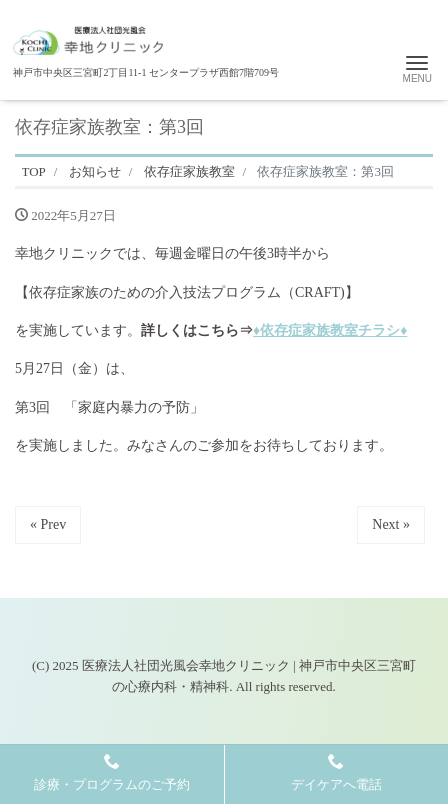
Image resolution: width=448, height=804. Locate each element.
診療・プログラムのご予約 (112, 772)
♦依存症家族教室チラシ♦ (330, 330)
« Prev (48, 524)
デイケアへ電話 (336, 772)
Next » (391, 524)
